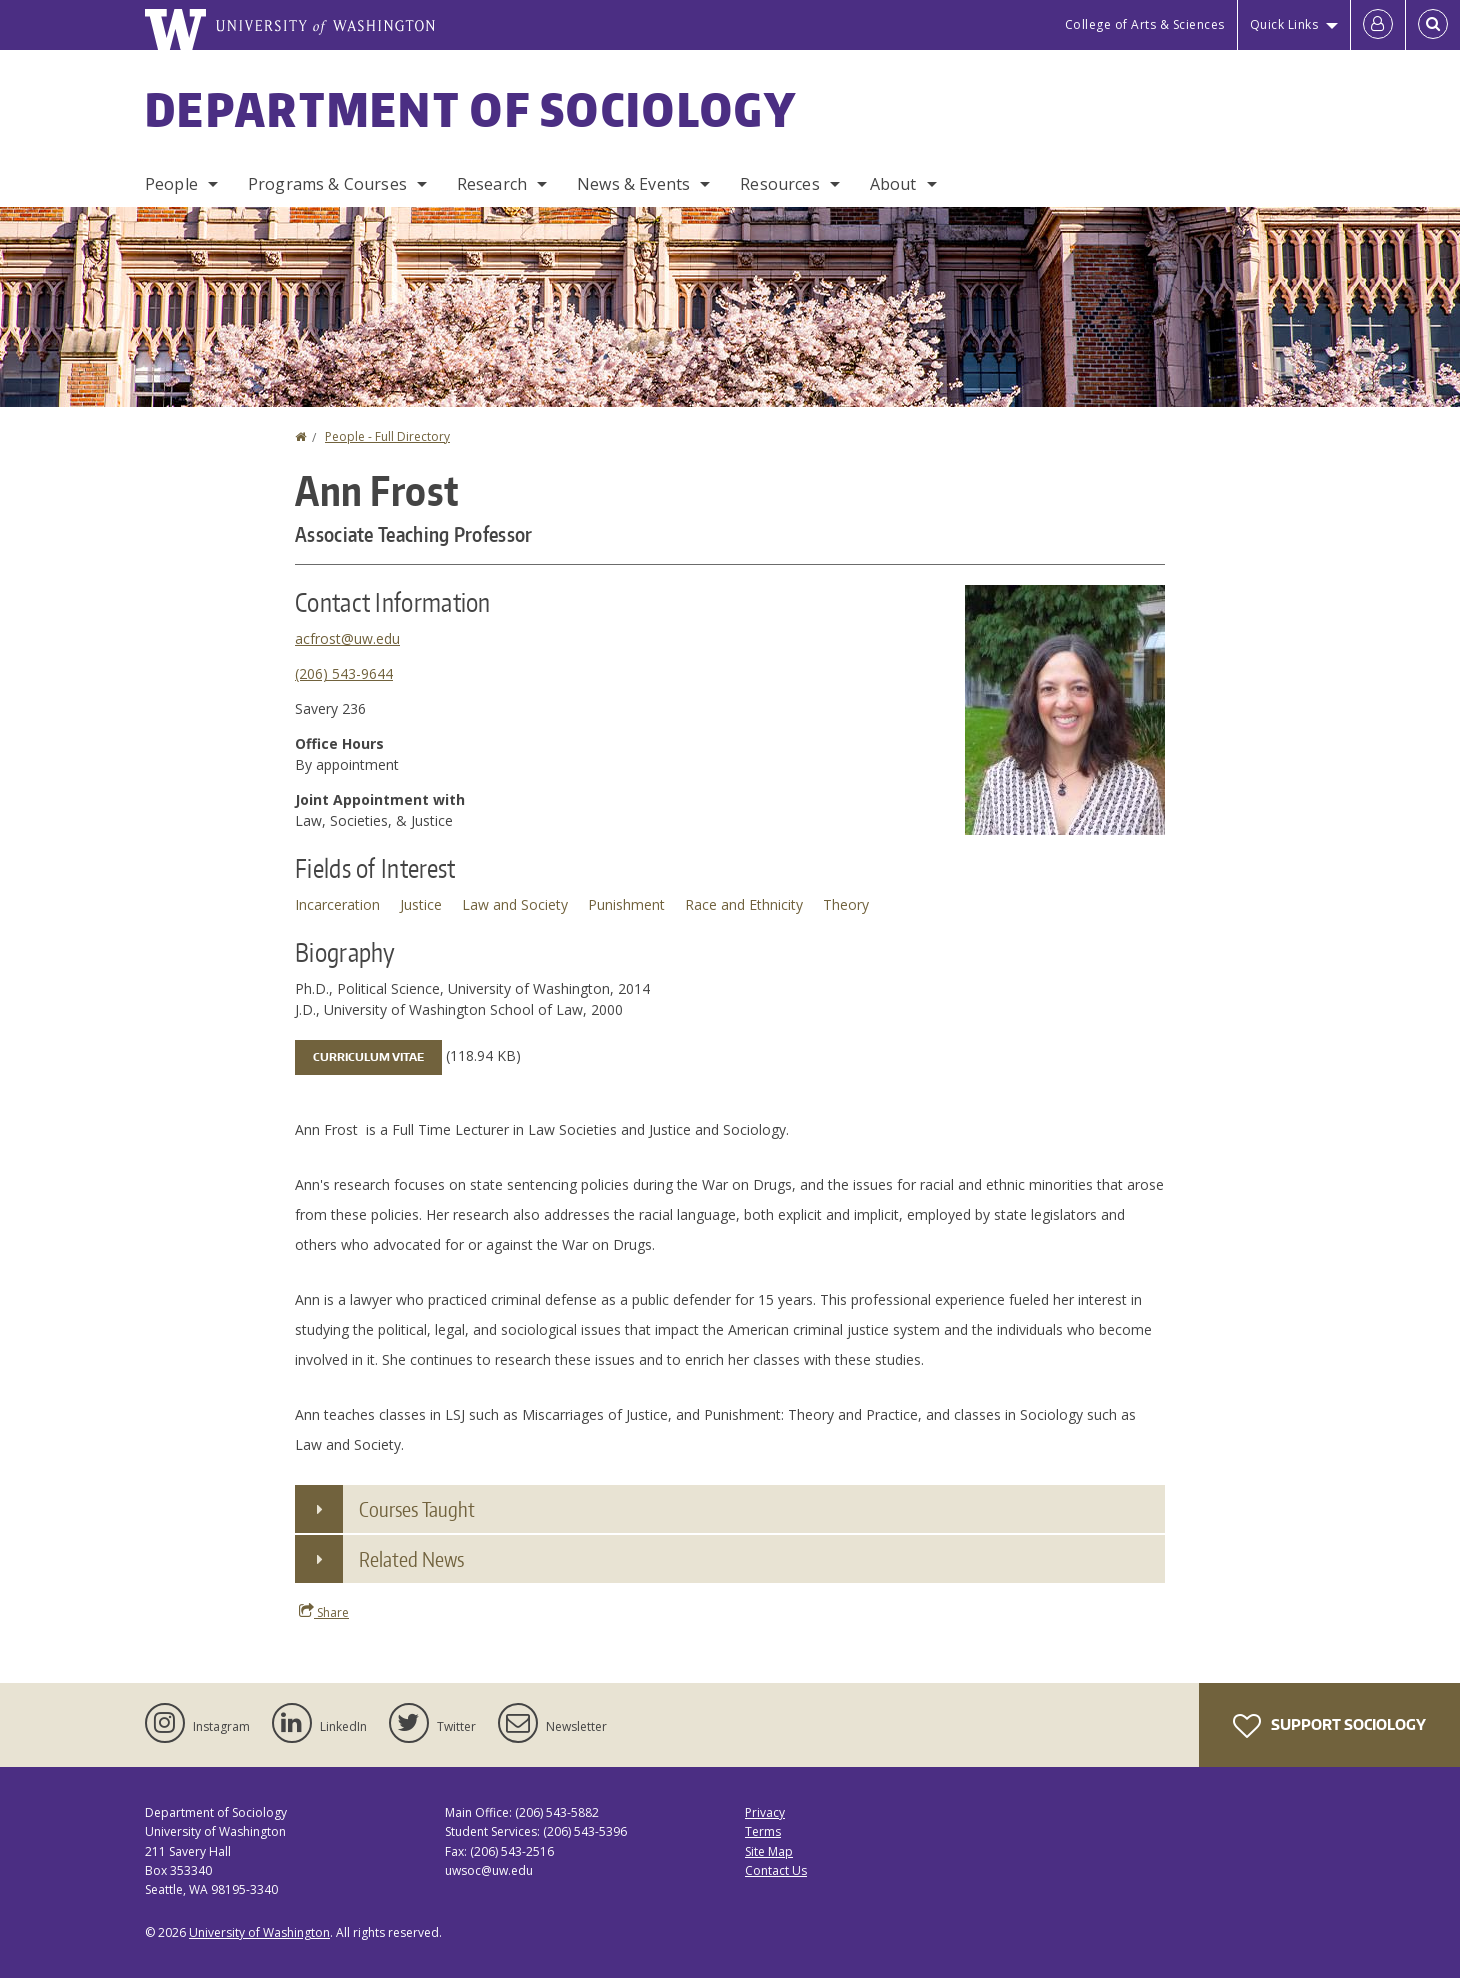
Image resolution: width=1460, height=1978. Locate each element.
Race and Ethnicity (744, 904)
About (893, 184)
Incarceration (337, 904)
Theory (846, 904)
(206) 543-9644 (344, 673)
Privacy (765, 1812)
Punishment (626, 904)
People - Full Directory (387, 436)
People (171, 184)
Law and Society (515, 904)
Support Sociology (1329, 1726)
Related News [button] (411, 1559)
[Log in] (1378, 25)
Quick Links (1284, 24)
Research (492, 184)
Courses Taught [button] (417, 1509)
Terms (763, 1831)
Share (324, 1612)
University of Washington (259, 1932)
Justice (421, 904)
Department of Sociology (471, 109)
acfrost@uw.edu (347, 638)
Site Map (769, 1851)
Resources (779, 184)
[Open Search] (1433, 25)
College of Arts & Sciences (1145, 24)
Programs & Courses (327, 184)
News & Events (633, 184)
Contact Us (776, 1870)
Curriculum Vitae (368, 1057)
